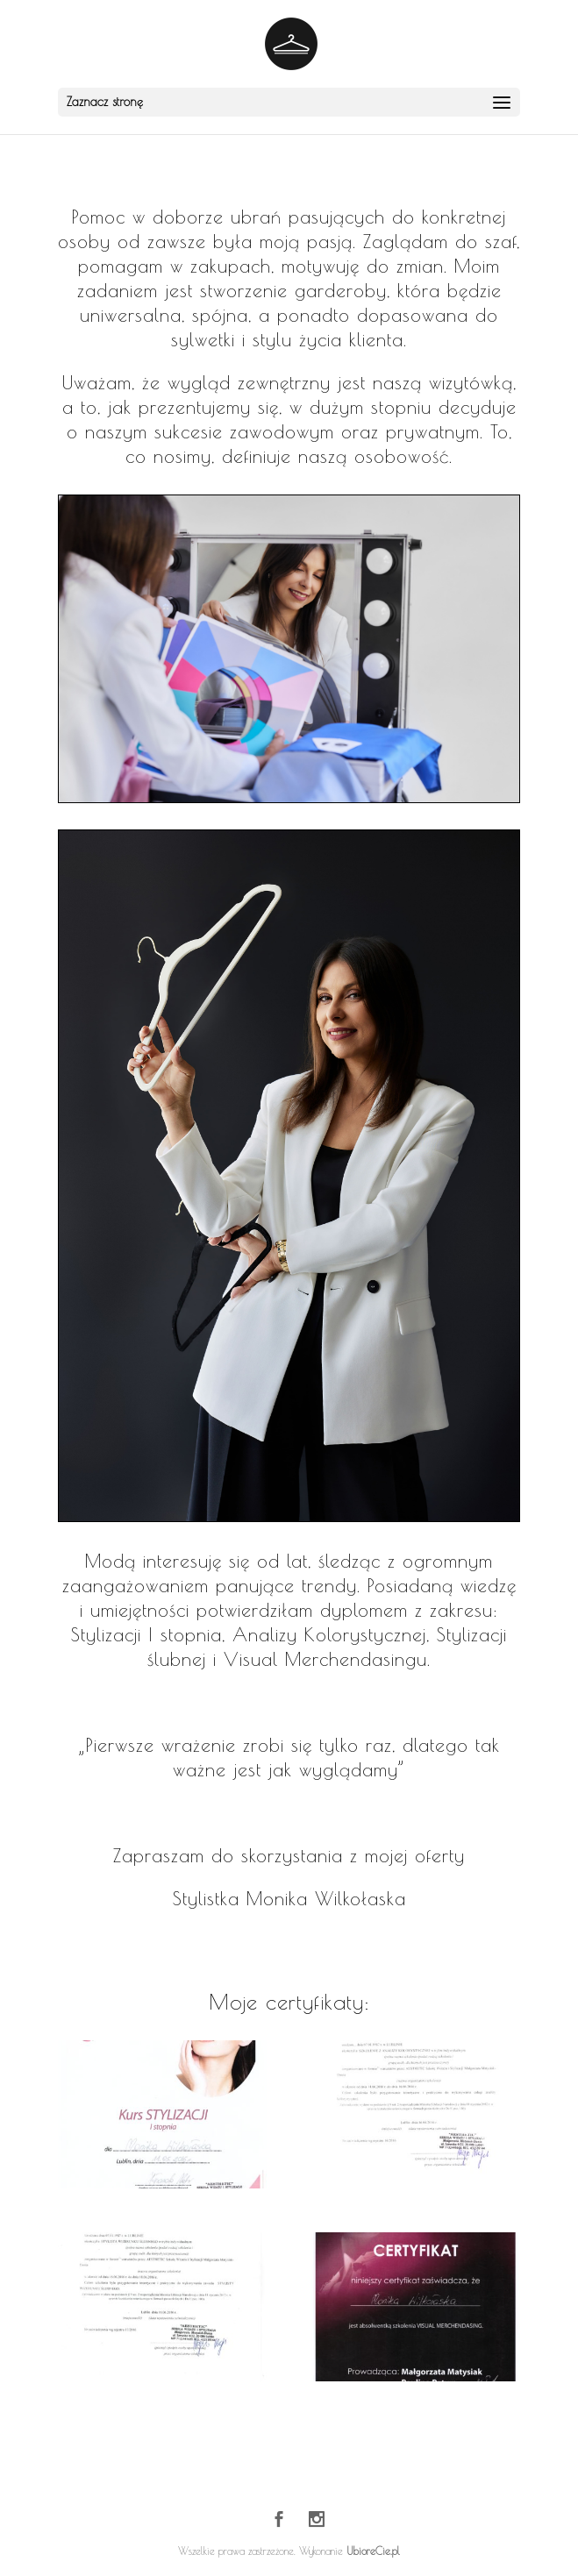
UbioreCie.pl (373, 2550)
